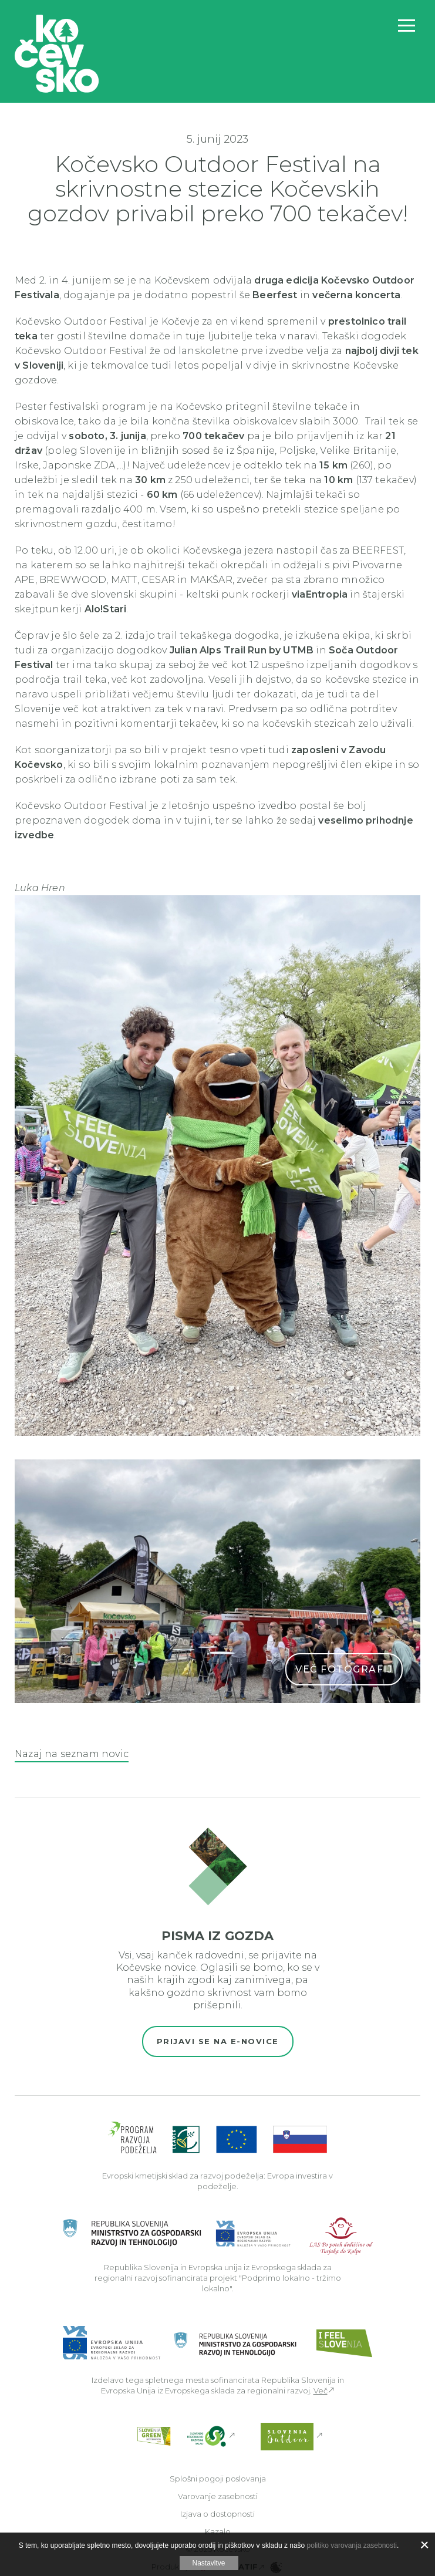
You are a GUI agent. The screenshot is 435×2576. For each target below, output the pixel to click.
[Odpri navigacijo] (406, 25)
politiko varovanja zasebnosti (352, 2545)
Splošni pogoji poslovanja (218, 2478)
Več (320, 2390)
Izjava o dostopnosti (217, 2513)
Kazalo (218, 2531)
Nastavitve (208, 2563)
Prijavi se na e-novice (218, 2041)
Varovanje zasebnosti (218, 2496)
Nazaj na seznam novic (72, 1753)
